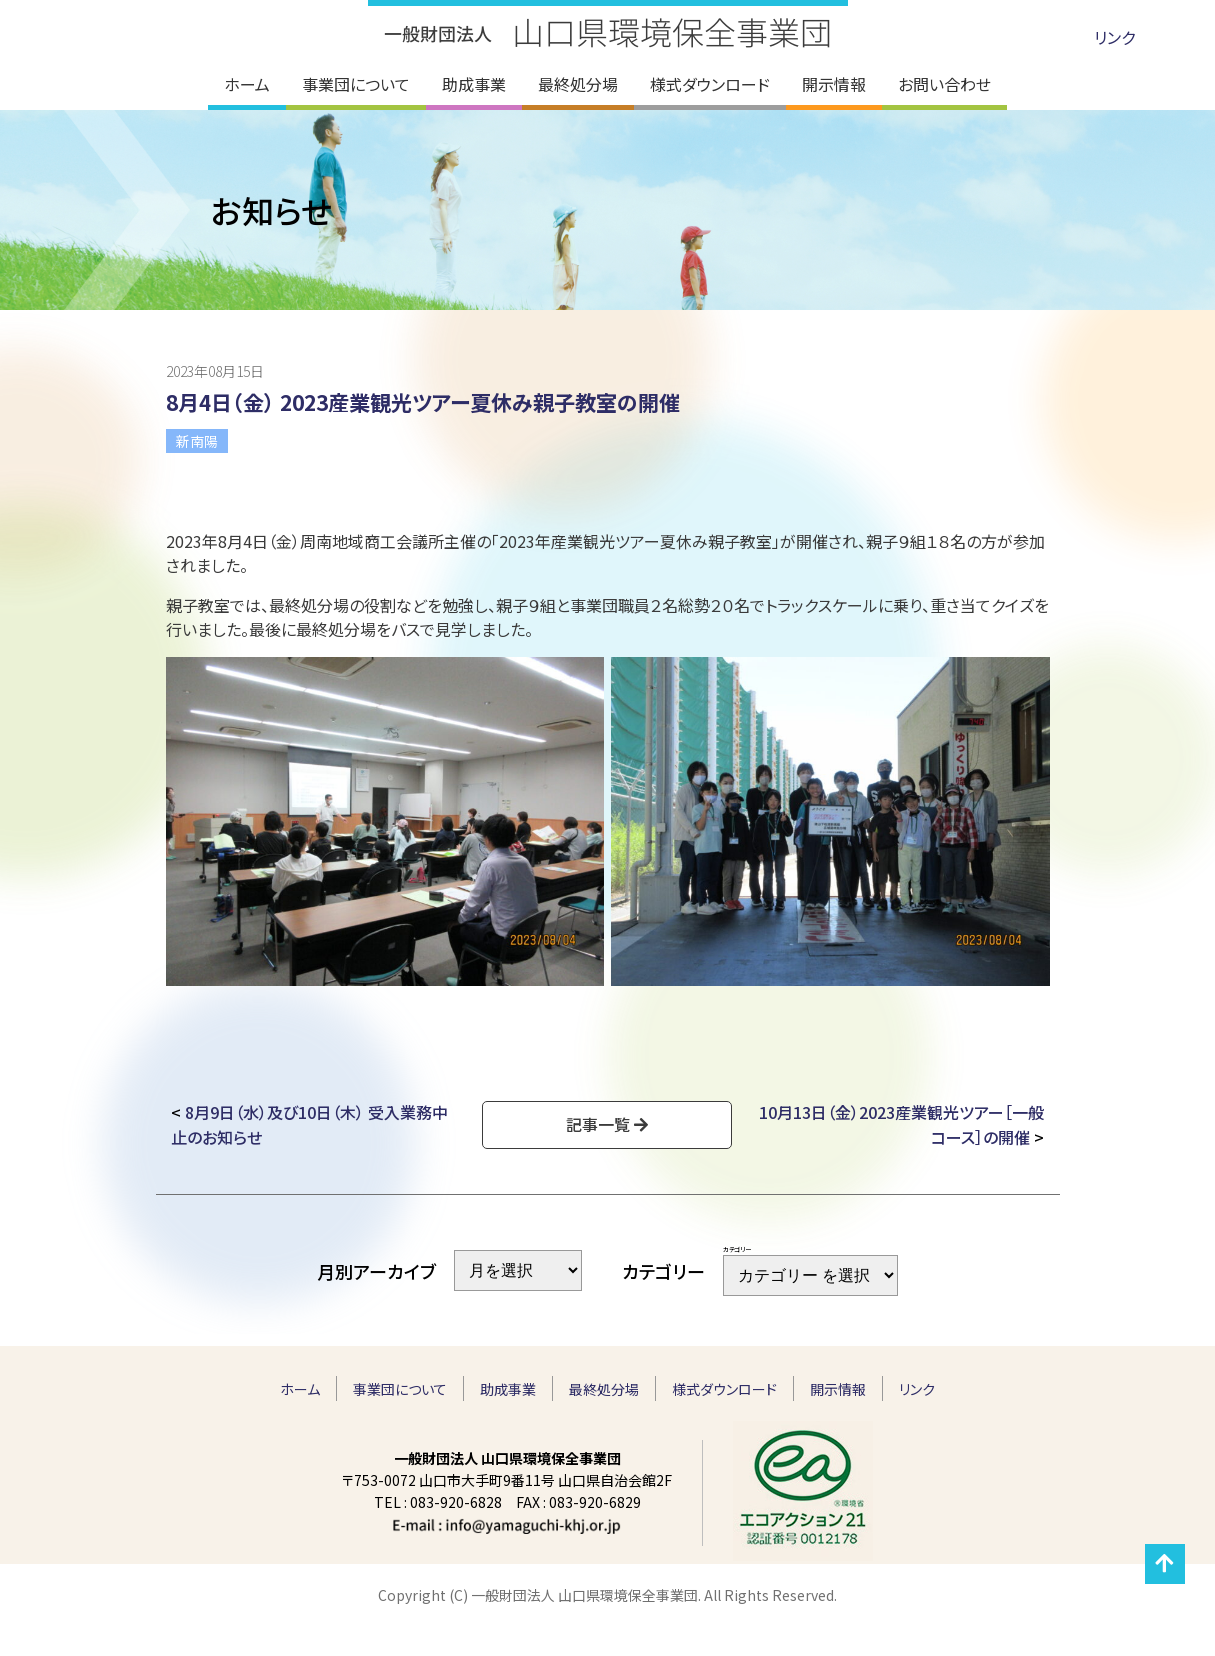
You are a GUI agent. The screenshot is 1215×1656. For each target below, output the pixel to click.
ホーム (300, 1389)
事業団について (400, 1389)
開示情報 (838, 1389)
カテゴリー (737, 1249)
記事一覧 (598, 1124)
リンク (1114, 37)
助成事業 (508, 1389)
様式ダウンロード (724, 1389)
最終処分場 (604, 1389)
